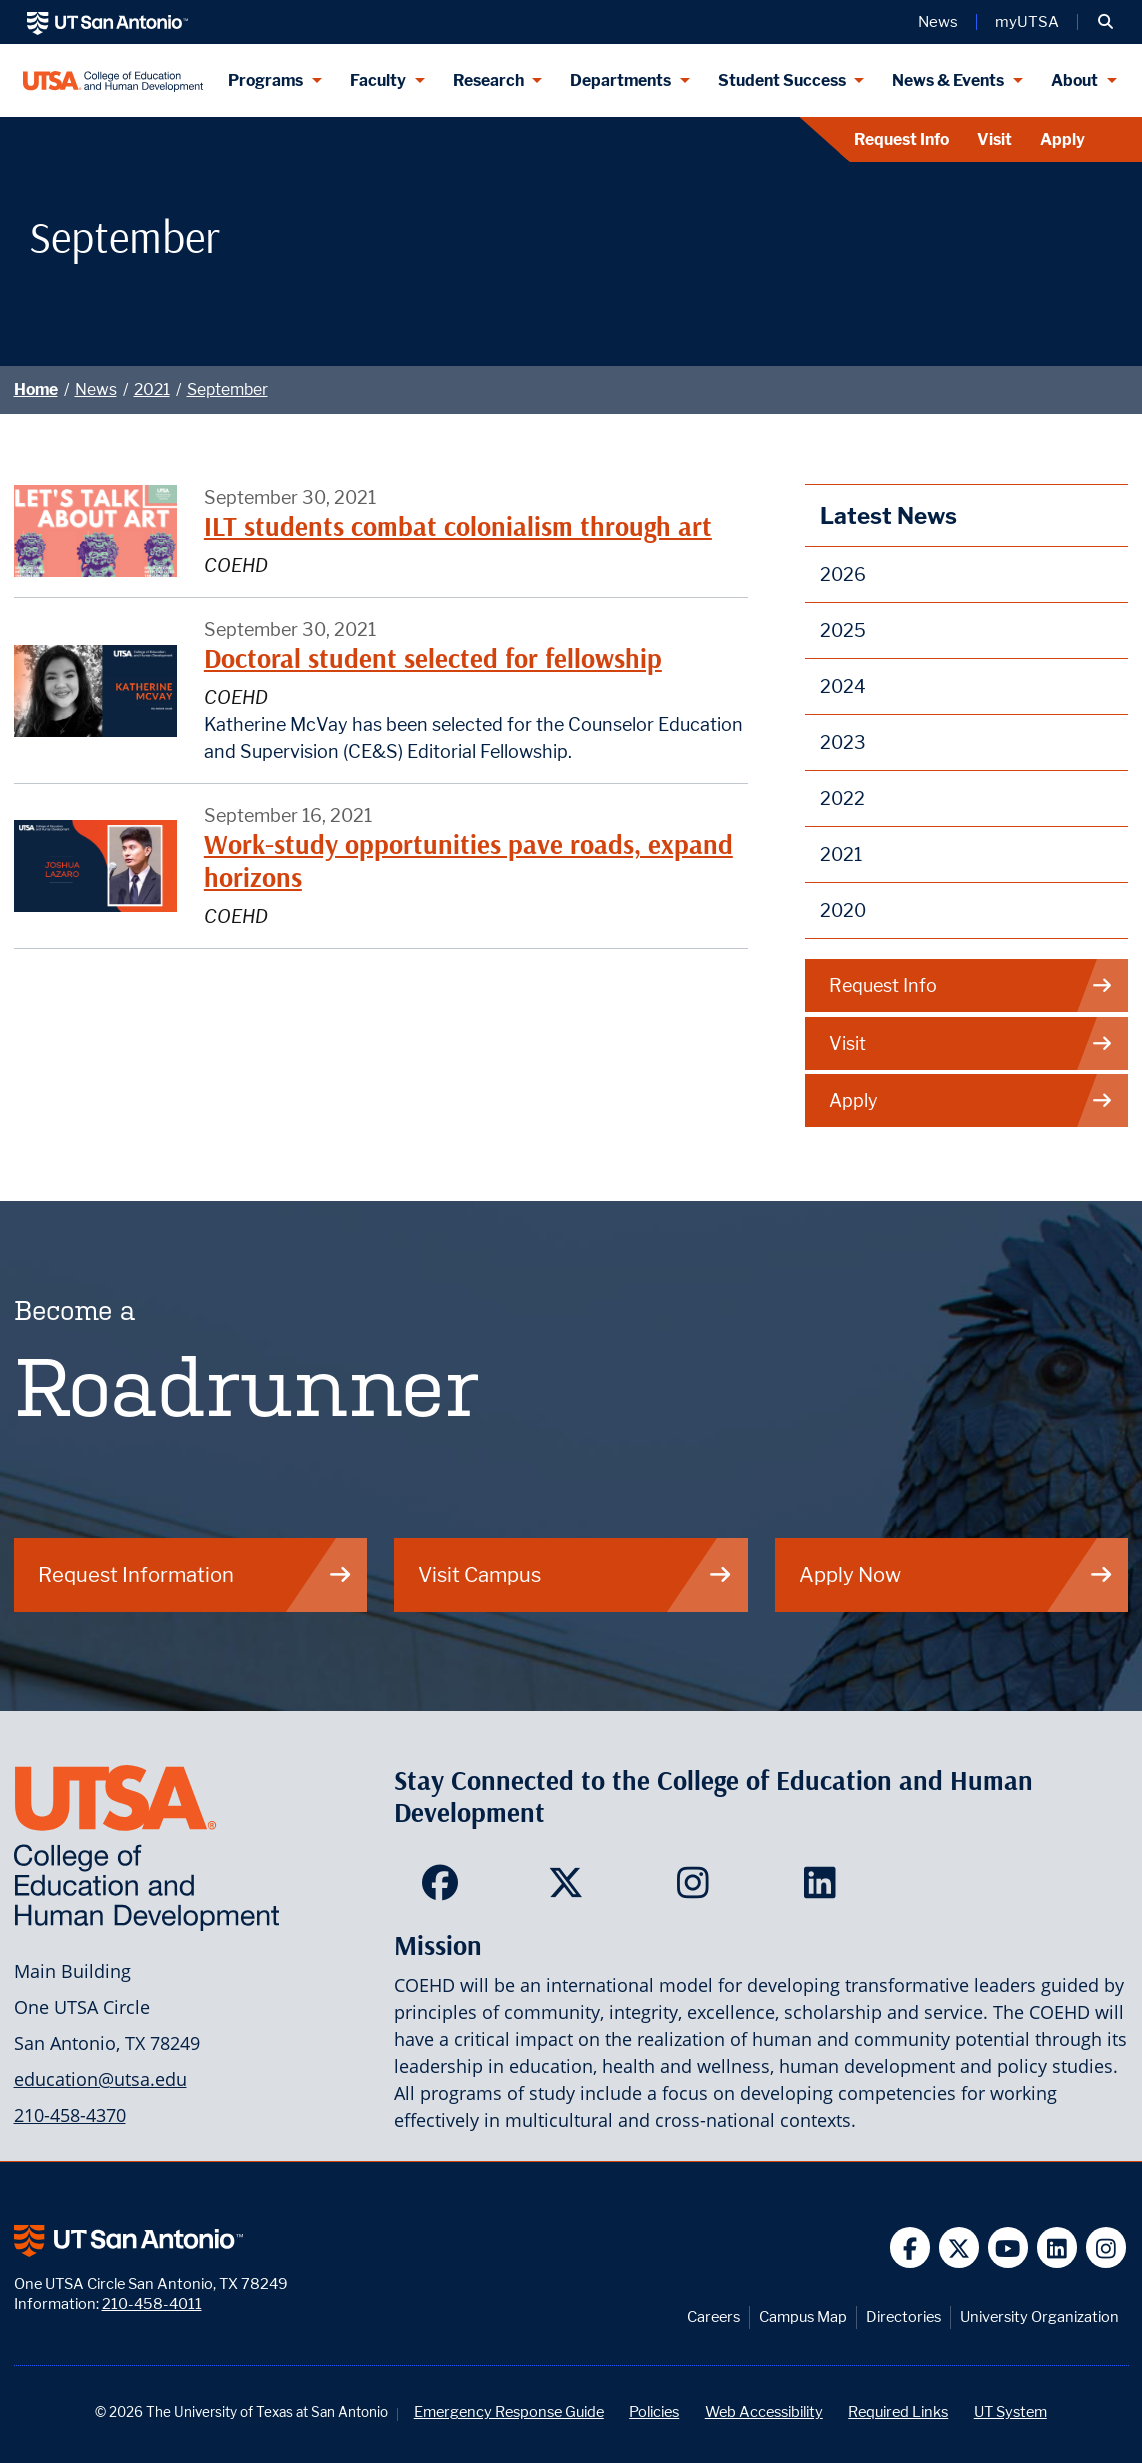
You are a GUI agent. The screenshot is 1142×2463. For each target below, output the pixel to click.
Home (36, 389)
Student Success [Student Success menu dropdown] (782, 80)
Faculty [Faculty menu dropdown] (378, 80)
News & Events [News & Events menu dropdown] (948, 80)
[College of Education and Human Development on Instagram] (697, 1889)
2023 (843, 742)
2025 (843, 630)
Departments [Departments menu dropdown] (620, 80)
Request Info (901, 139)
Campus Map (803, 2316)
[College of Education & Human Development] (113, 80)
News (96, 389)
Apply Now (956, 1574)
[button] (1105, 22)
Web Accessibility (764, 2411)
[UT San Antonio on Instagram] (1106, 2247)
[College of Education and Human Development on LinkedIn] (824, 1889)
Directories (903, 2316)
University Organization (1039, 2316)
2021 (152, 389)
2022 (842, 798)
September (227, 389)
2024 (843, 686)
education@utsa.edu (100, 2079)
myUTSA (1027, 22)
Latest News (888, 515)
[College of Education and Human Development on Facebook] (444, 1889)
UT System (1010, 2411)
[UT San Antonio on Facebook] (910, 2247)
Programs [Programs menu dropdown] (265, 80)
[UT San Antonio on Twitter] (959, 2247)
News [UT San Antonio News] (938, 22)
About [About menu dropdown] (1074, 80)
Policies (654, 2411)
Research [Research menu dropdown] (488, 80)
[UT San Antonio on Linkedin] (1057, 2247)
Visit (994, 139)
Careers (713, 2316)
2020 (843, 910)
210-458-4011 (152, 2303)
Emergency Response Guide (509, 2411)
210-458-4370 (70, 2115)
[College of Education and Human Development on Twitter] (570, 1889)
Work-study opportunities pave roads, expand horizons (468, 860)
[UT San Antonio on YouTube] (1008, 2247)
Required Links (898, 2411)
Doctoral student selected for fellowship (433, 658)
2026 (843, 574)
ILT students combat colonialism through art (458, 526)
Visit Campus (575, 1574)
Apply (1062, 139)
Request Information (195, 1574)
